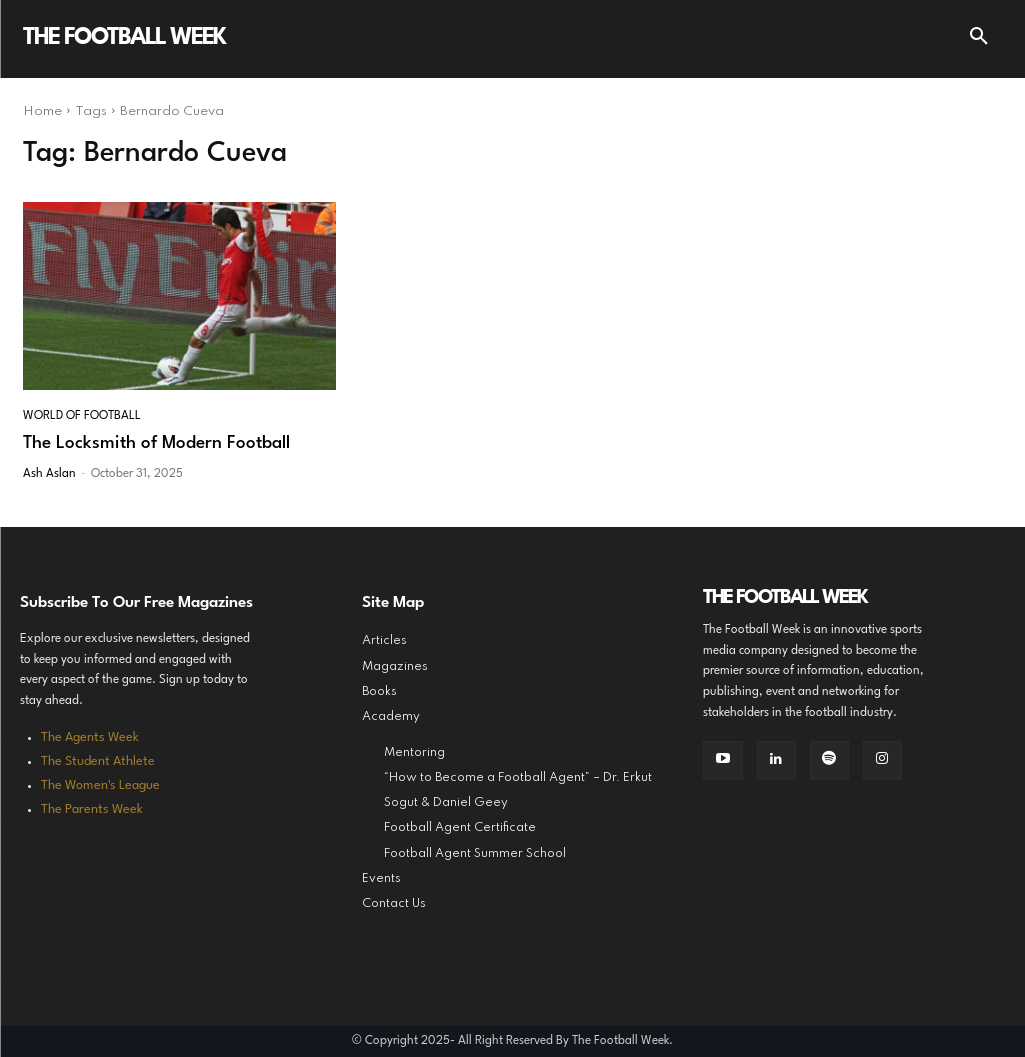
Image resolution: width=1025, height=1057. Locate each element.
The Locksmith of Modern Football (156, 443)
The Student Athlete (98, 761)
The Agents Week (90, 737)
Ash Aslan (49, 474)
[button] (979, 39)
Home (42, 111)
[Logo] (124, 39)
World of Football (82, 416)
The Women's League (100, 785)
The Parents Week (92, 809)
